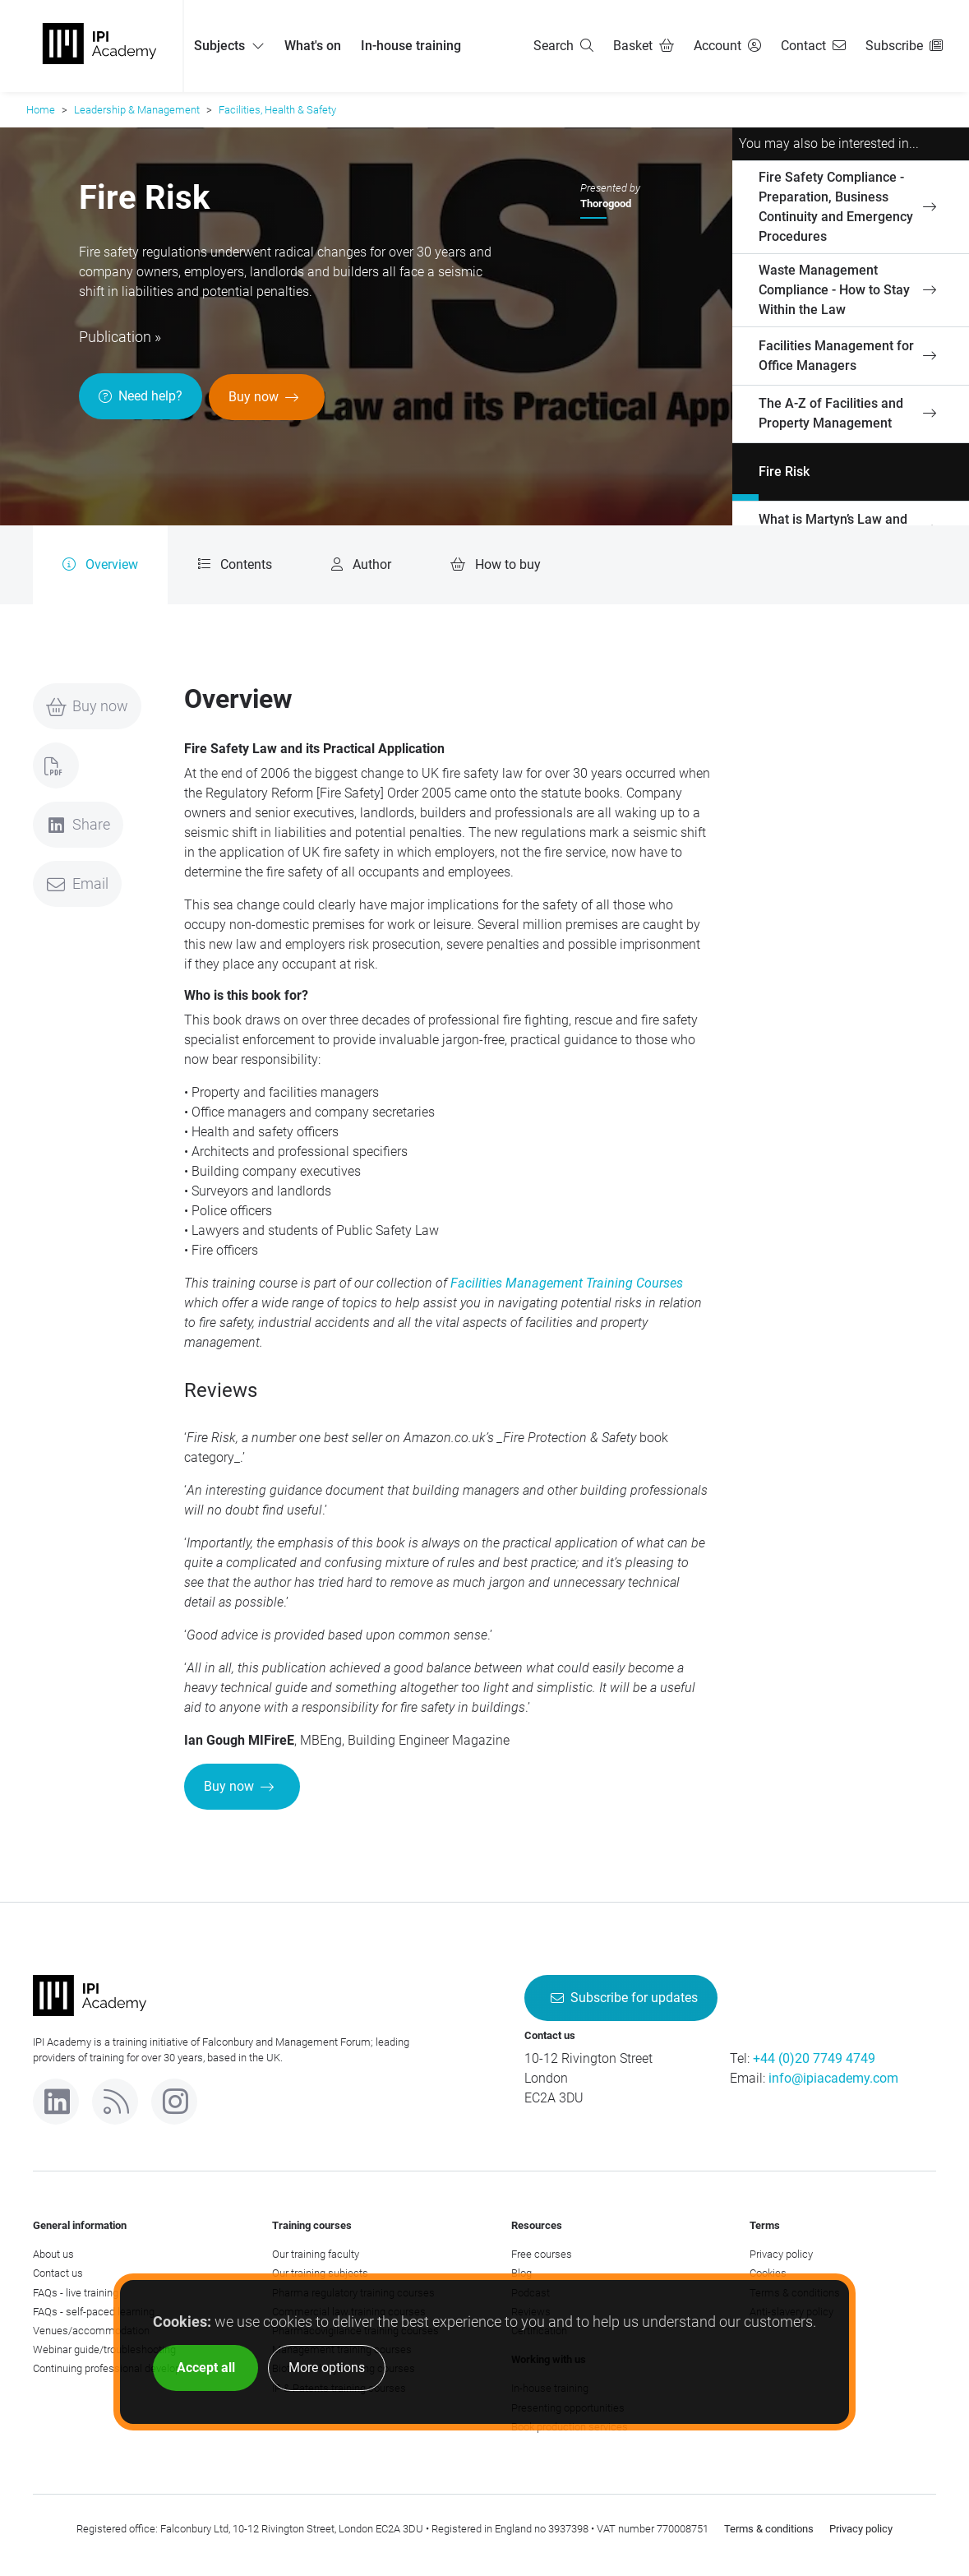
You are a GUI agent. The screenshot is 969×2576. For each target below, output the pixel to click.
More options (326, 2367)
